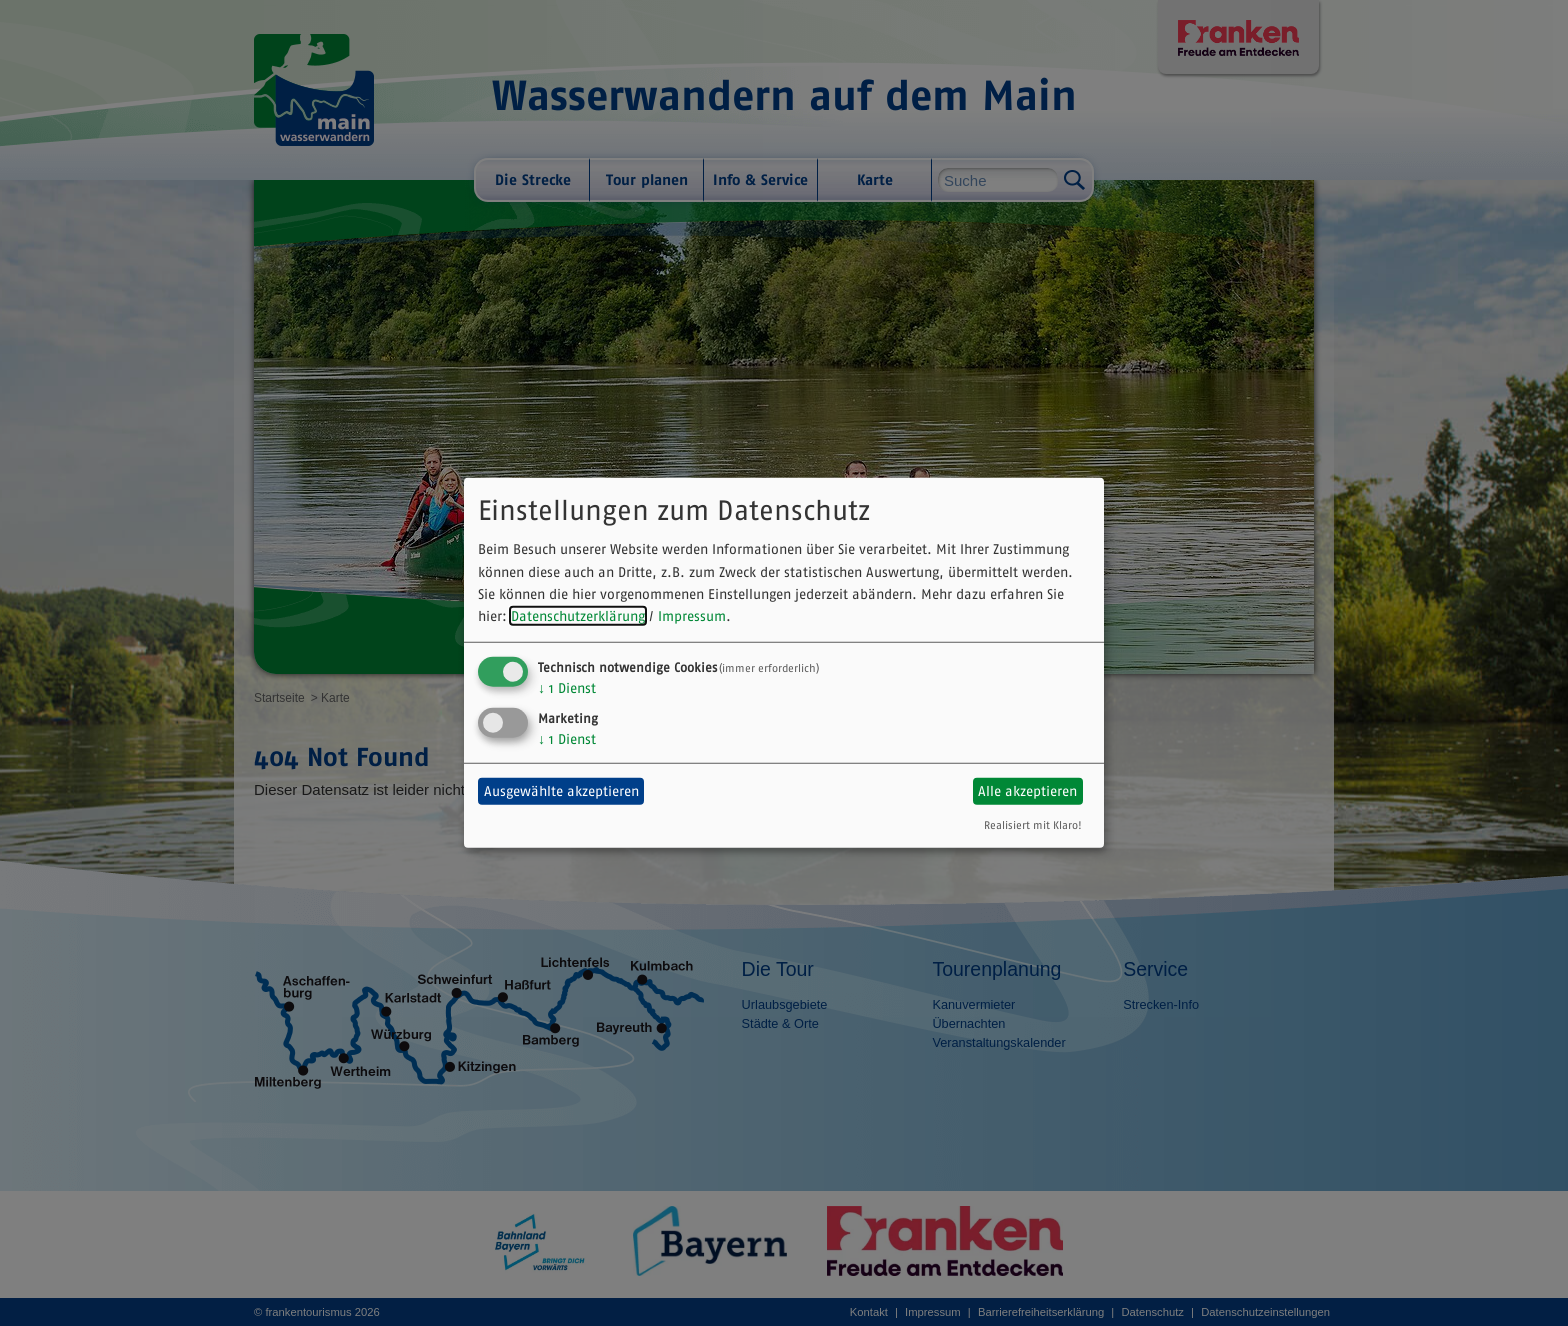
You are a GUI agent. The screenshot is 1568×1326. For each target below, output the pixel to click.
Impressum (692, 616)
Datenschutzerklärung (578, 616)
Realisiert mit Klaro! (1033, 824)
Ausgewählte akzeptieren (561, 791)
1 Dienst (567, 688)
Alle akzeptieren (1027, 791)
